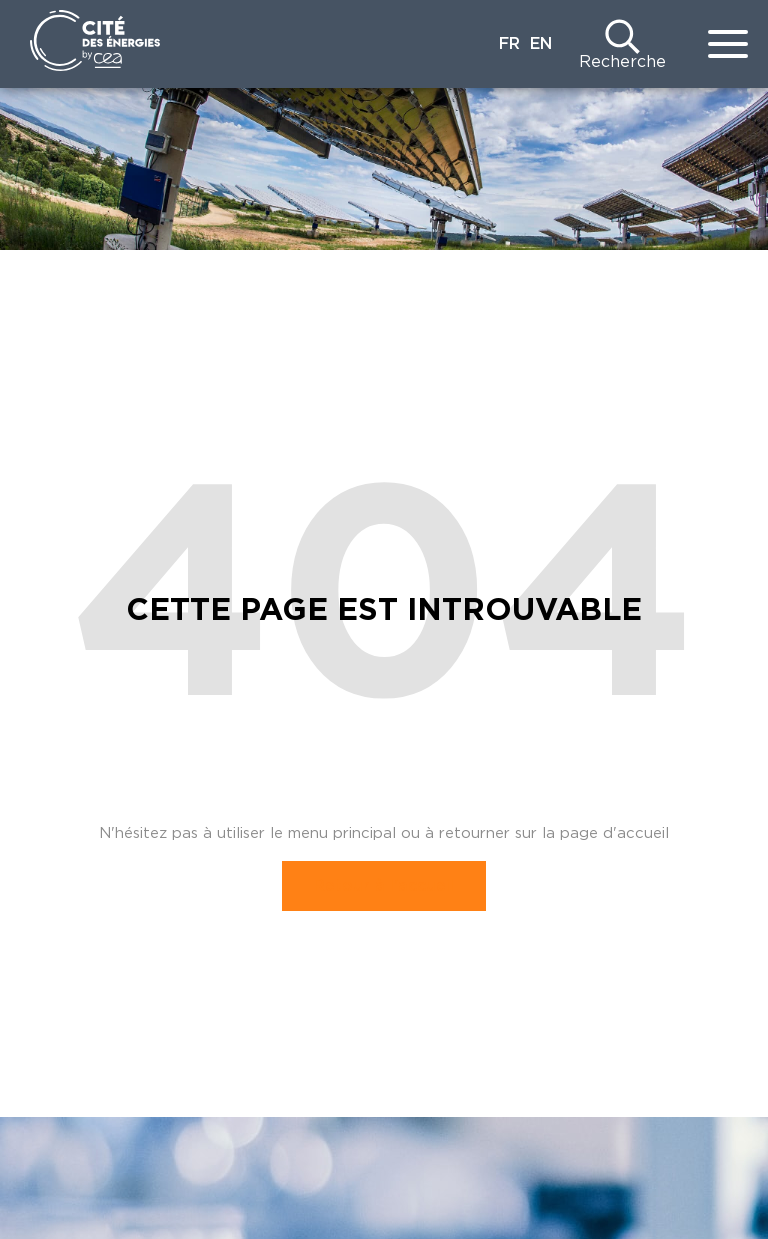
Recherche (622, 62)
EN (541, 44)
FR (509, 44)
